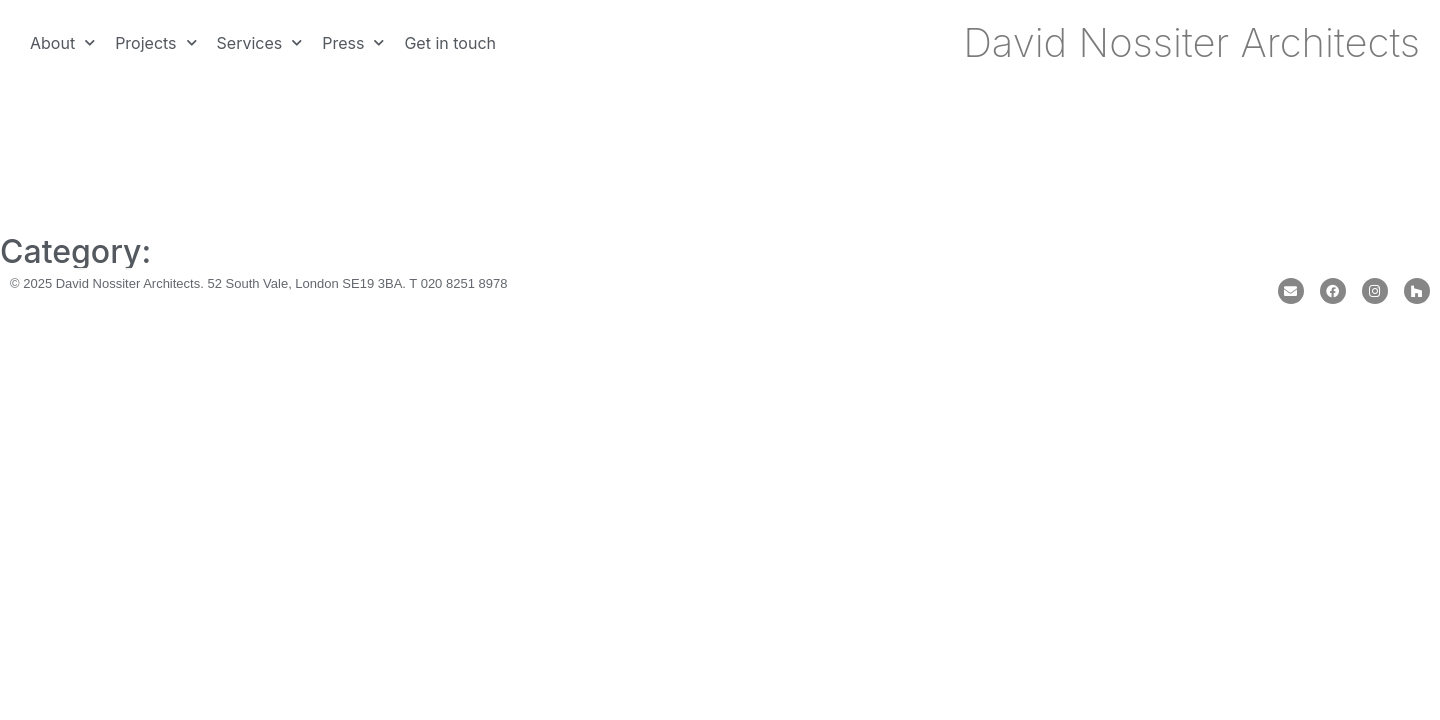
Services (260, 42)
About (62, 42)
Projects (155, 42)
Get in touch (450, 43)
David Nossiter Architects (1191, 42)
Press (353, 42)
